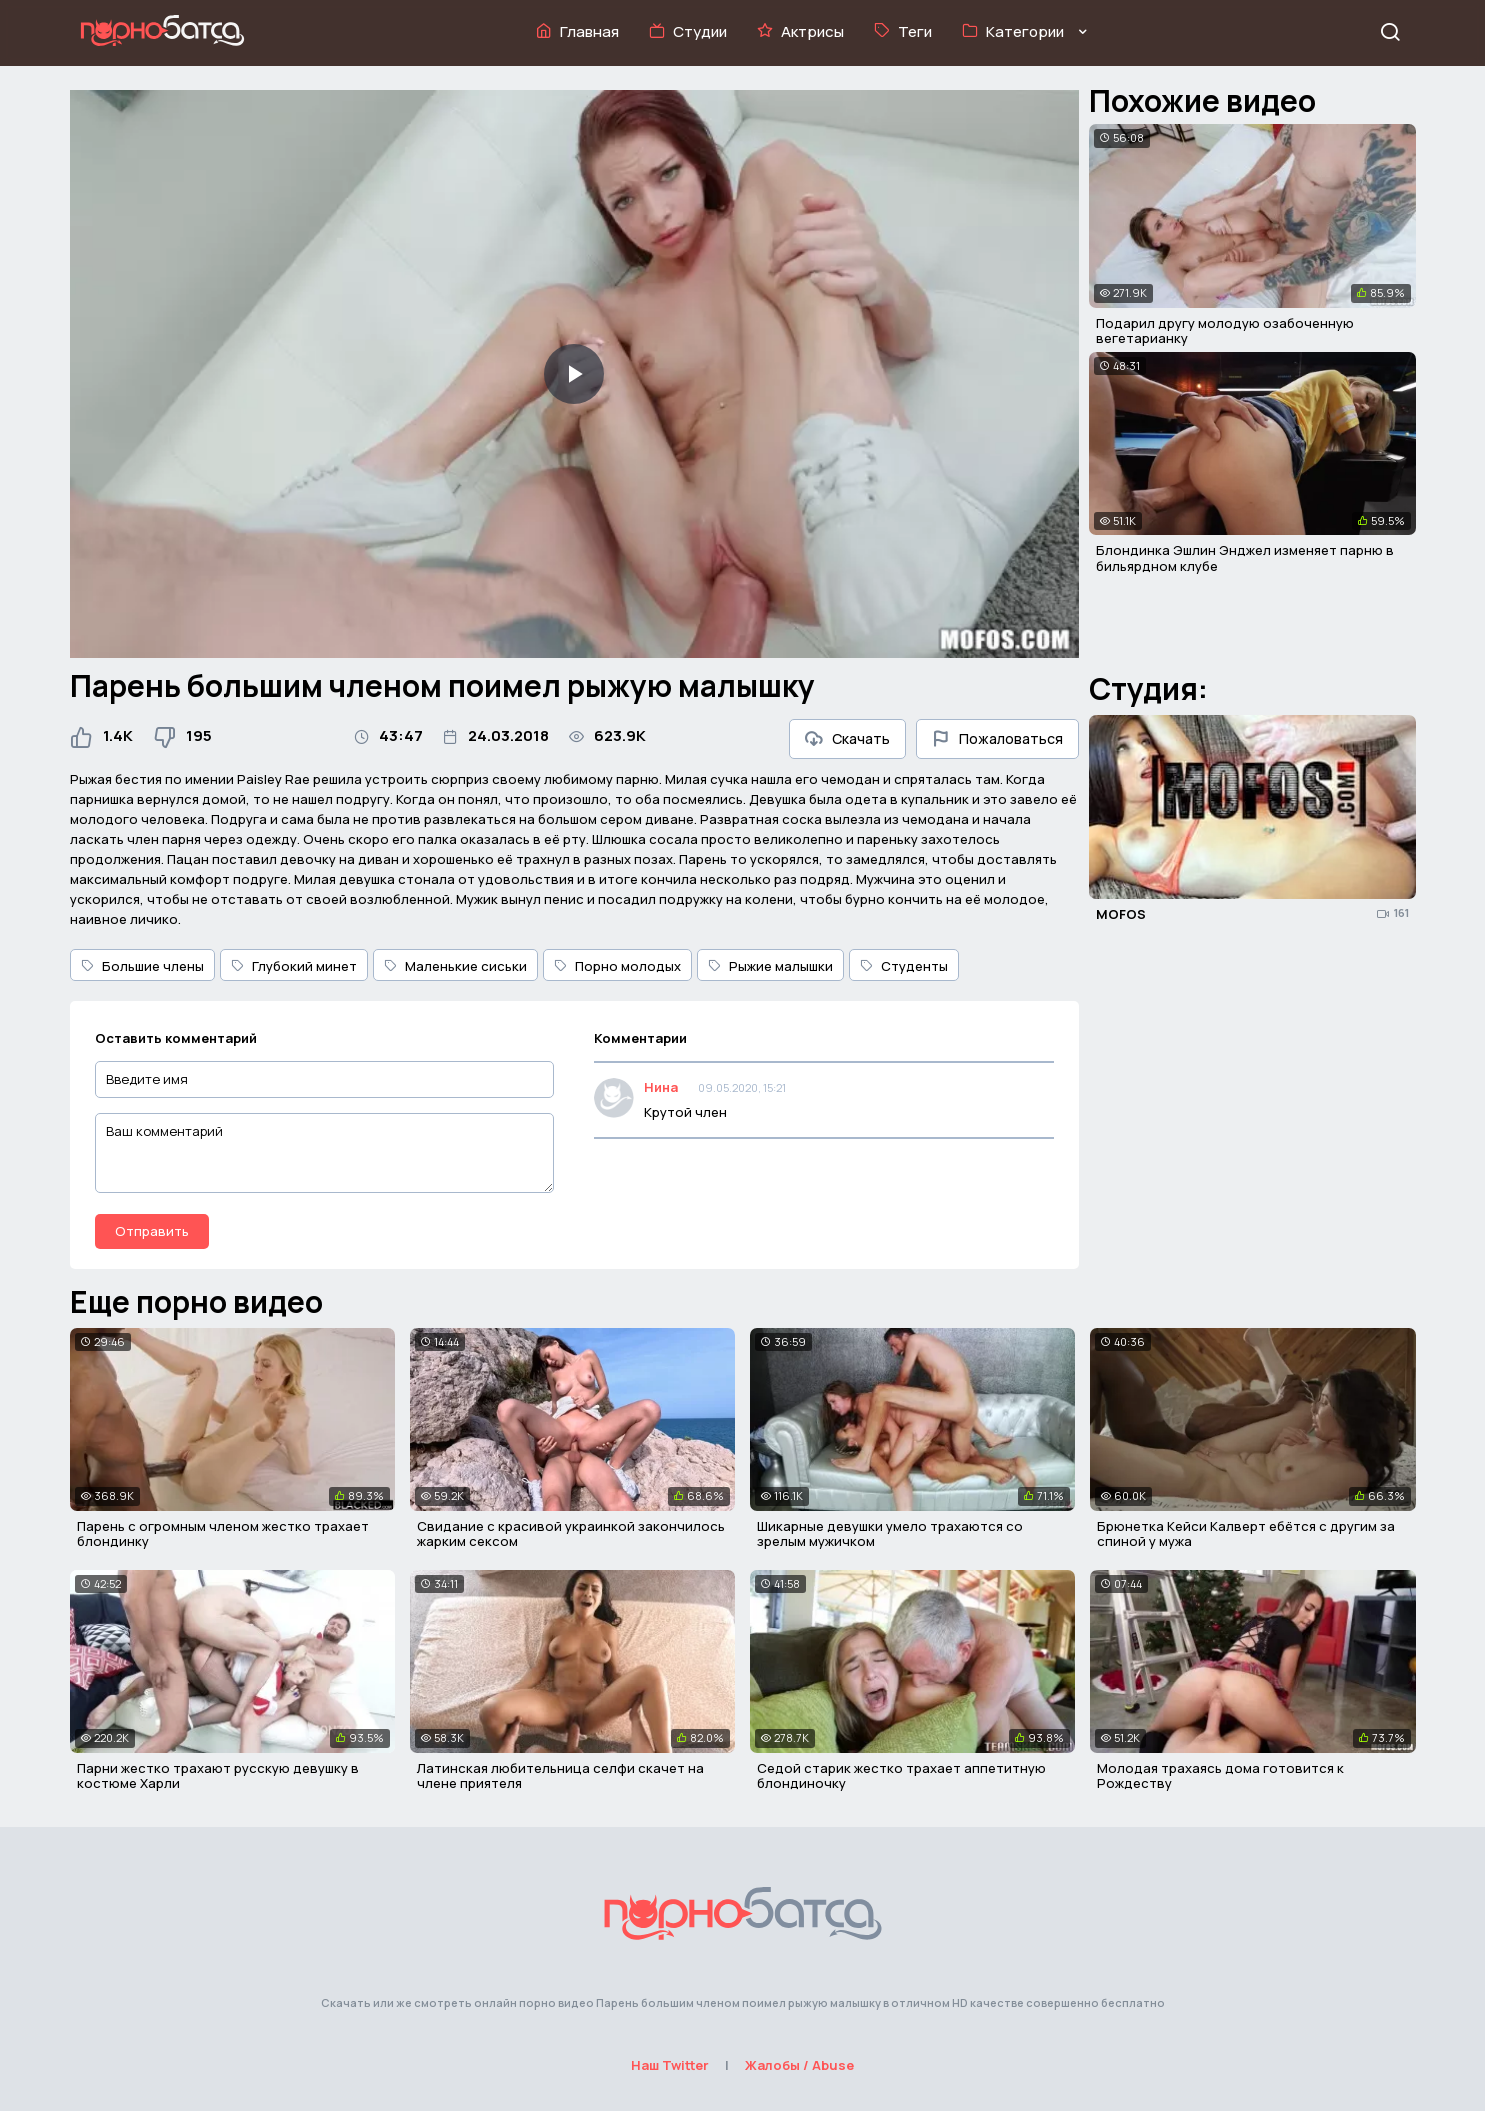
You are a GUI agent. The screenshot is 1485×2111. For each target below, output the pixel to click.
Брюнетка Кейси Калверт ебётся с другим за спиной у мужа (1246, 1534)
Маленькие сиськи (455, 966)
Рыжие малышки (770, 966)
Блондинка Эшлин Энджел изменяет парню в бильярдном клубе (1245, 558)
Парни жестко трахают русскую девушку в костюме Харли (218, 1776)
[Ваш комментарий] (325, 1153)
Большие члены (142, 966)
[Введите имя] (325, 1079)
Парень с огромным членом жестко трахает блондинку (223, 1534)
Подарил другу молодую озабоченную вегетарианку (1225, 331)
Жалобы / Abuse (799, 2065)
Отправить (152, 1231)
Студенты (904, 966)
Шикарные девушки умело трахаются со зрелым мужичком (890, 1534)
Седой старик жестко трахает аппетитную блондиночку (901, 1776)
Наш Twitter (670, 2065)
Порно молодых (617, 966)
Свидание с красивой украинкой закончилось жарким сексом (571, 1534)
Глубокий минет (294, 966)
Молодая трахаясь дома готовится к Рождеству (1220, 1776)
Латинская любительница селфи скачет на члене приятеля (560, 1776)
